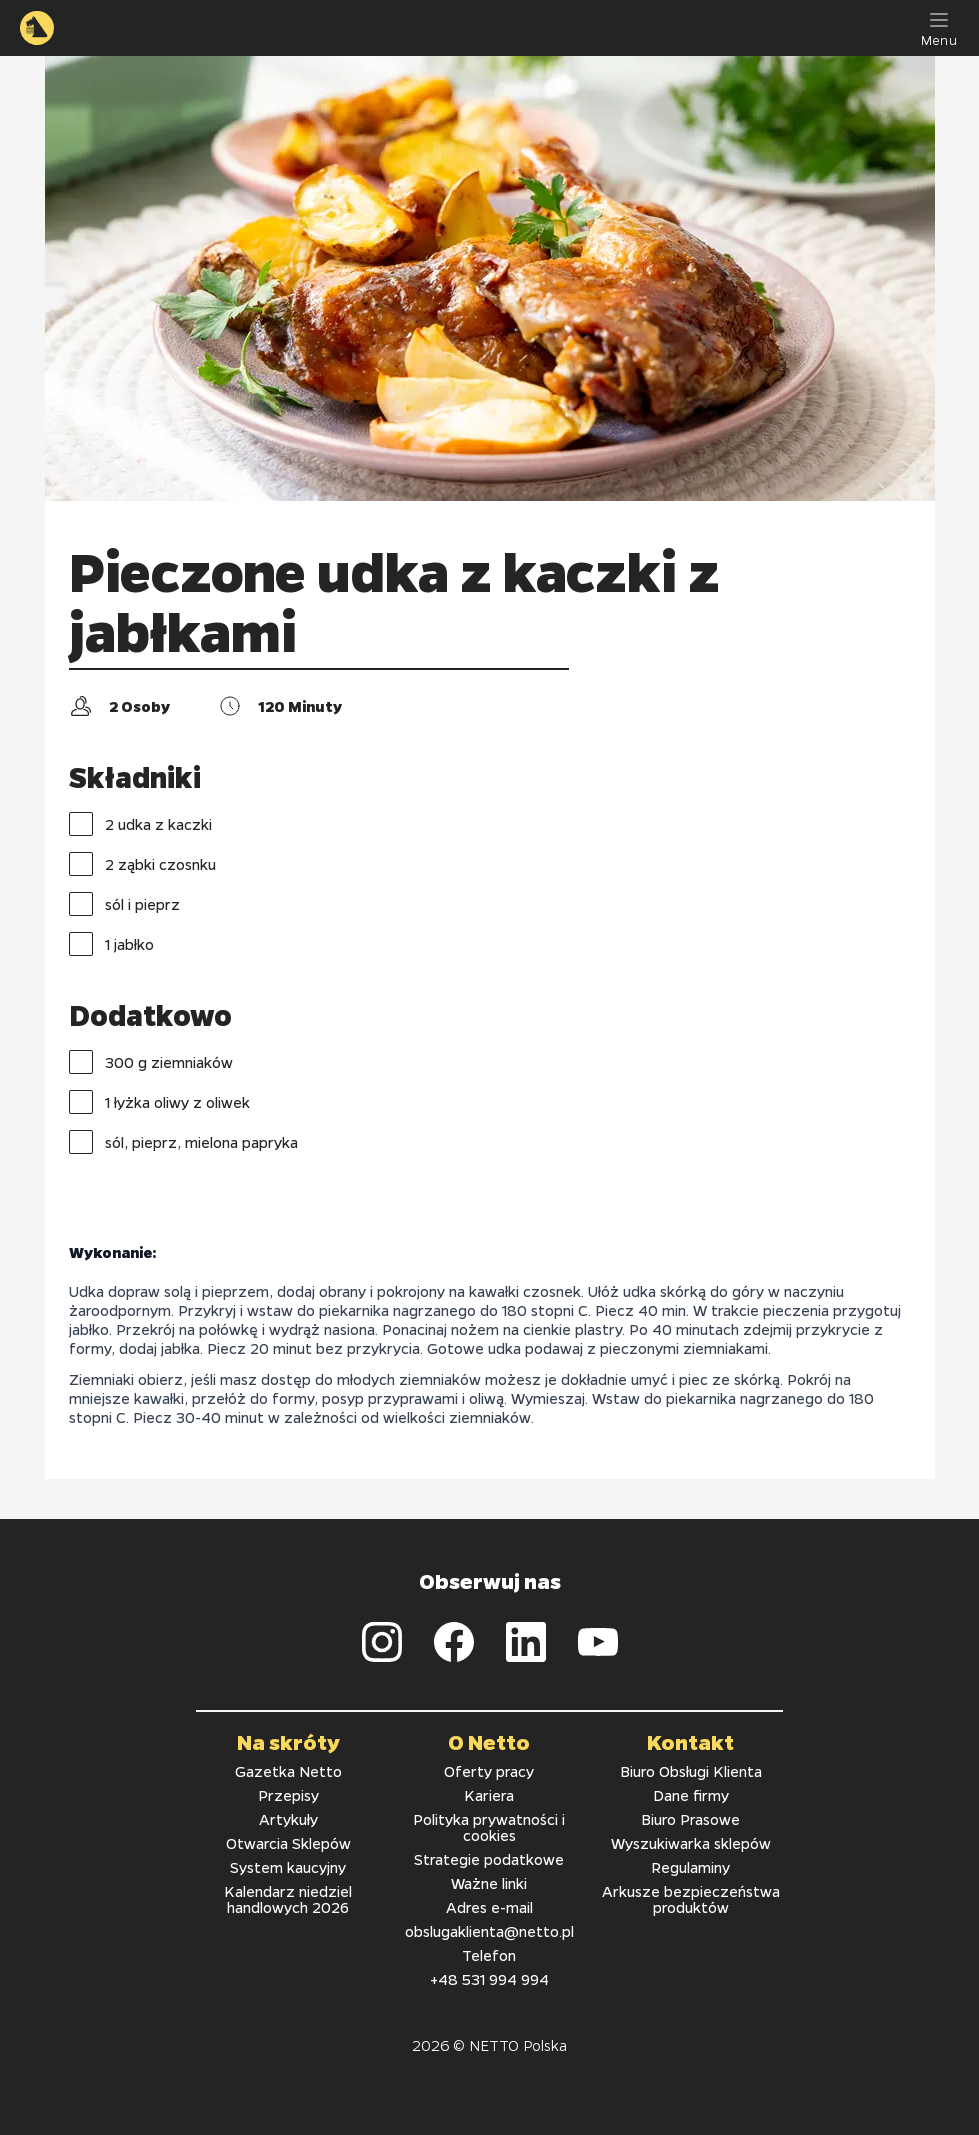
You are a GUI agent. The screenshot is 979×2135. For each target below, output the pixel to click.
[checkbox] (81, 824)
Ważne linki (489, 1883)
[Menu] (939, 28)
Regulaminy (690, 1867)
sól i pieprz (124, 904)
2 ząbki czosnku (142, 864)
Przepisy (288, 1795)
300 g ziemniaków (151, 1062)
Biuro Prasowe (690, 1819)
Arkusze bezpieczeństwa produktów (691, 1899)
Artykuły (288, 1819)
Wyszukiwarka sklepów (691, 1843)
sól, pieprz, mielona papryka (183, 1142)
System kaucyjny (288, 1867)
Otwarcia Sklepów (288, 1843)
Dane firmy (691, 1795)
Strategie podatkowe (489, 1859)
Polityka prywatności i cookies (489, 1827)
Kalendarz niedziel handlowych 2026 (288, 1899)
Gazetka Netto (288, 1771)
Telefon (489, 1955)
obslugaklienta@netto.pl (489, 1931)
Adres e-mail (489, 1907)
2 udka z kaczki (140, 824)
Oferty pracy (489, 1771)
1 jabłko (111, 944)
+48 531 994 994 (489, 1979)
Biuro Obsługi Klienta (691, 1771)
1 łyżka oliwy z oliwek (159, 1102)
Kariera (489, 1795)
